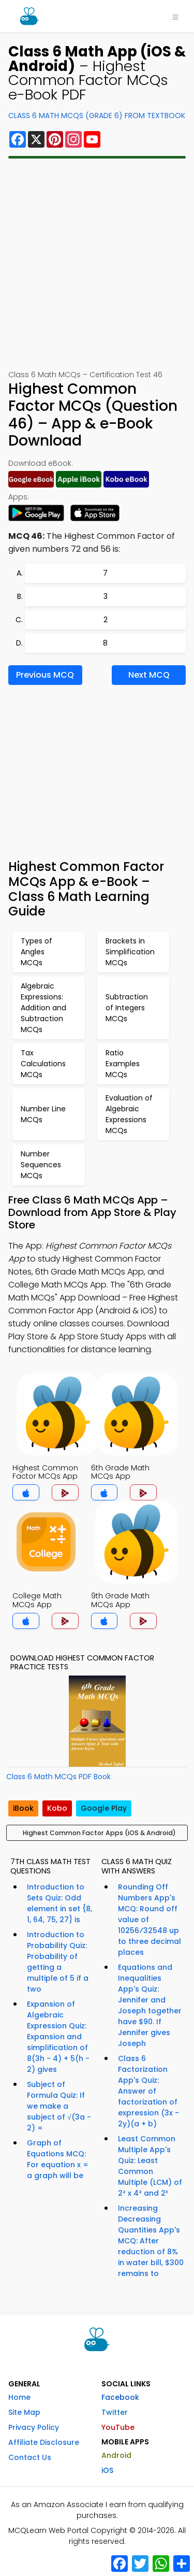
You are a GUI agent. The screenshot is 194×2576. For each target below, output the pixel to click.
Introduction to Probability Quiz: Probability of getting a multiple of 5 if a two (57, 1961)
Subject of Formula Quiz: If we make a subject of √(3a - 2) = (59, 2106)
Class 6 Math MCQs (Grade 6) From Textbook (96, 115)
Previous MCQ (45, 675)
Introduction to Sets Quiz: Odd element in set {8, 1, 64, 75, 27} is (59, 1903)
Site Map (24, 2412)
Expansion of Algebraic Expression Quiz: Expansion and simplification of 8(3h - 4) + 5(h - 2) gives (58, 2036)
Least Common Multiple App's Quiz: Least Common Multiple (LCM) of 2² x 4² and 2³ (150, 2166)
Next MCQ (149, 675)
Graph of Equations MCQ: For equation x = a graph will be (57, 2159)
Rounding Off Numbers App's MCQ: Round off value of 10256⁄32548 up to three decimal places (149, 1919)
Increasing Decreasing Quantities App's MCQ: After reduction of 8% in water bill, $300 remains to (151, 2241)
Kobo (57, 1808)
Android (116, 2455)
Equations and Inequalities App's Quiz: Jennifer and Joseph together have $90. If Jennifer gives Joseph (150, 2005)
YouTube (118, 2427)
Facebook (120, 2397)
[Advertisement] (97, 264)
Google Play (104, 1808)
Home (19, 2397)
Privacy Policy (33, 2427)
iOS (107, 2470)
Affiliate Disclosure (43, 2442)
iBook (23, 1808)
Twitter (114, 2412)
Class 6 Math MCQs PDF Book (58, 1776)
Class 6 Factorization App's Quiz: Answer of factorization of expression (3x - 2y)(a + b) (148, 2091)
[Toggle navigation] (175, 16)
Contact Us (29, 2457)
